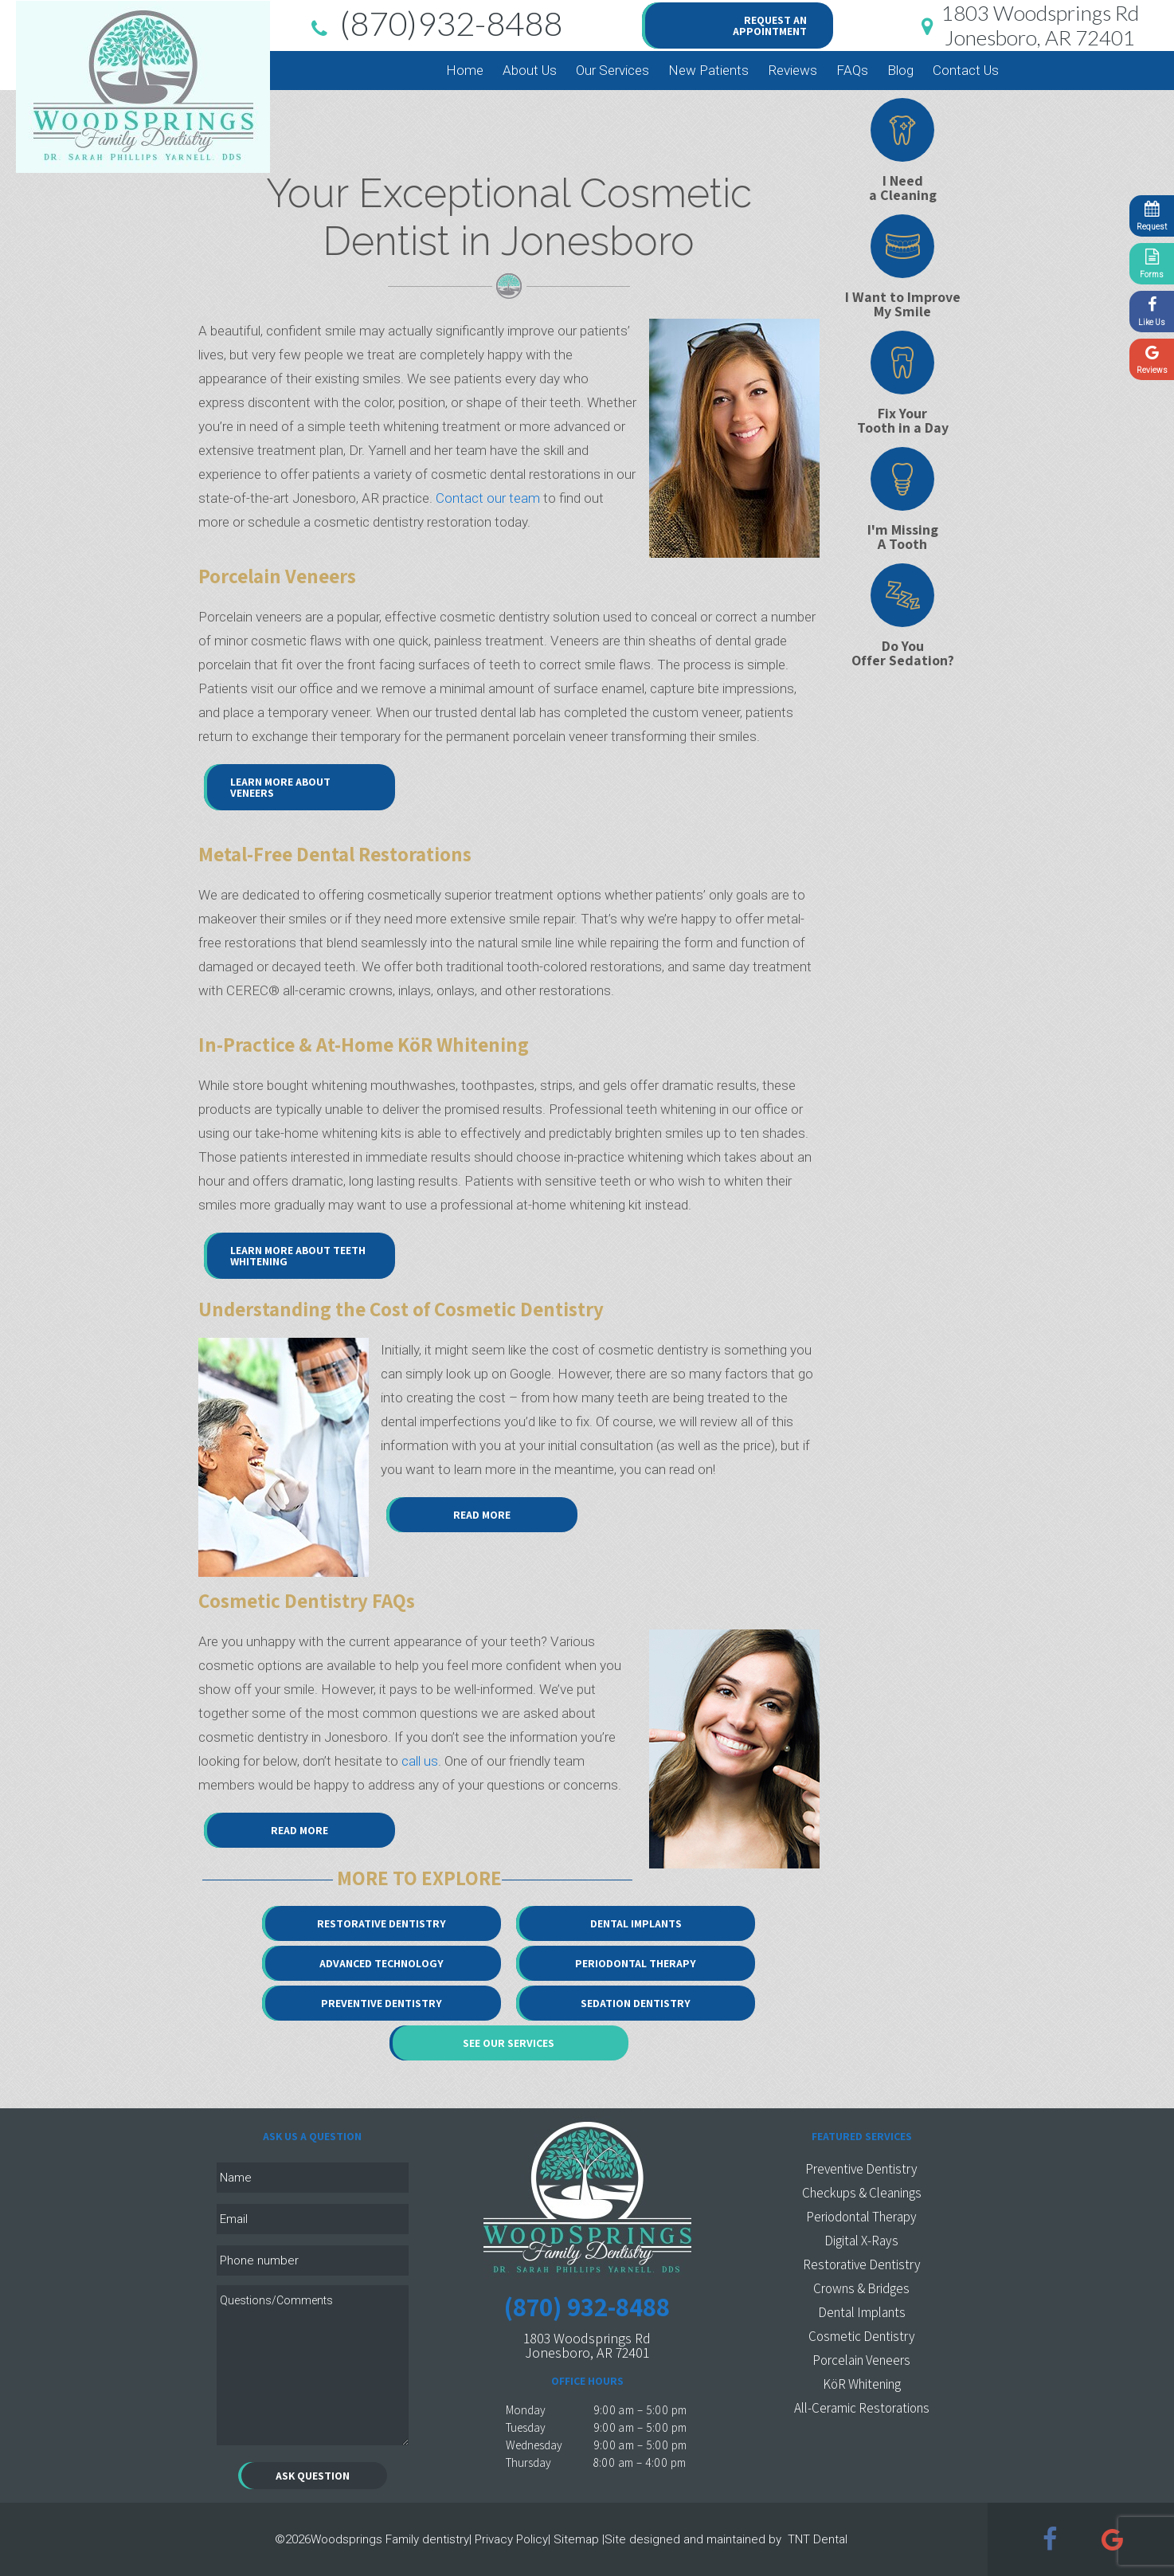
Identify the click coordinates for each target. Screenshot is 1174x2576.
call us (419, 1761)
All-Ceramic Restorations (861, 2408)
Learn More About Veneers (280, 787)
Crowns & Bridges (861, 2288)
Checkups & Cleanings (862, 2193)
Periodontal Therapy (635, 1963)
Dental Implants (636, 1923)
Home (464, 70)
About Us (530, 70)
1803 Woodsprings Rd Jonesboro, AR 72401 (587, 2345)
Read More (482, 1515)
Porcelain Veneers (861, 2360)
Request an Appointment (770, 25)
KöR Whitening (862, 2384)
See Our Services (508, 2043)
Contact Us (966, 70)
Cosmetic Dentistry (861, 2336)
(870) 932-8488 (587, 2306)
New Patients (708, 70)
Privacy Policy (511, 2539)
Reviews (792, 70)
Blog (900, 70)
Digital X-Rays (861, 2240)
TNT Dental (817, 2539)
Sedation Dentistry (636, 2003)
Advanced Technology (381, 1963)
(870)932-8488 (433, 25)
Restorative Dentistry (381, 1923)
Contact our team (488, 498)
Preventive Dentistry (381, 2003)
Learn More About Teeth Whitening (298, 1255)
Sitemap (576, 2539)
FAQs (852, 70)
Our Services (612, 70)
